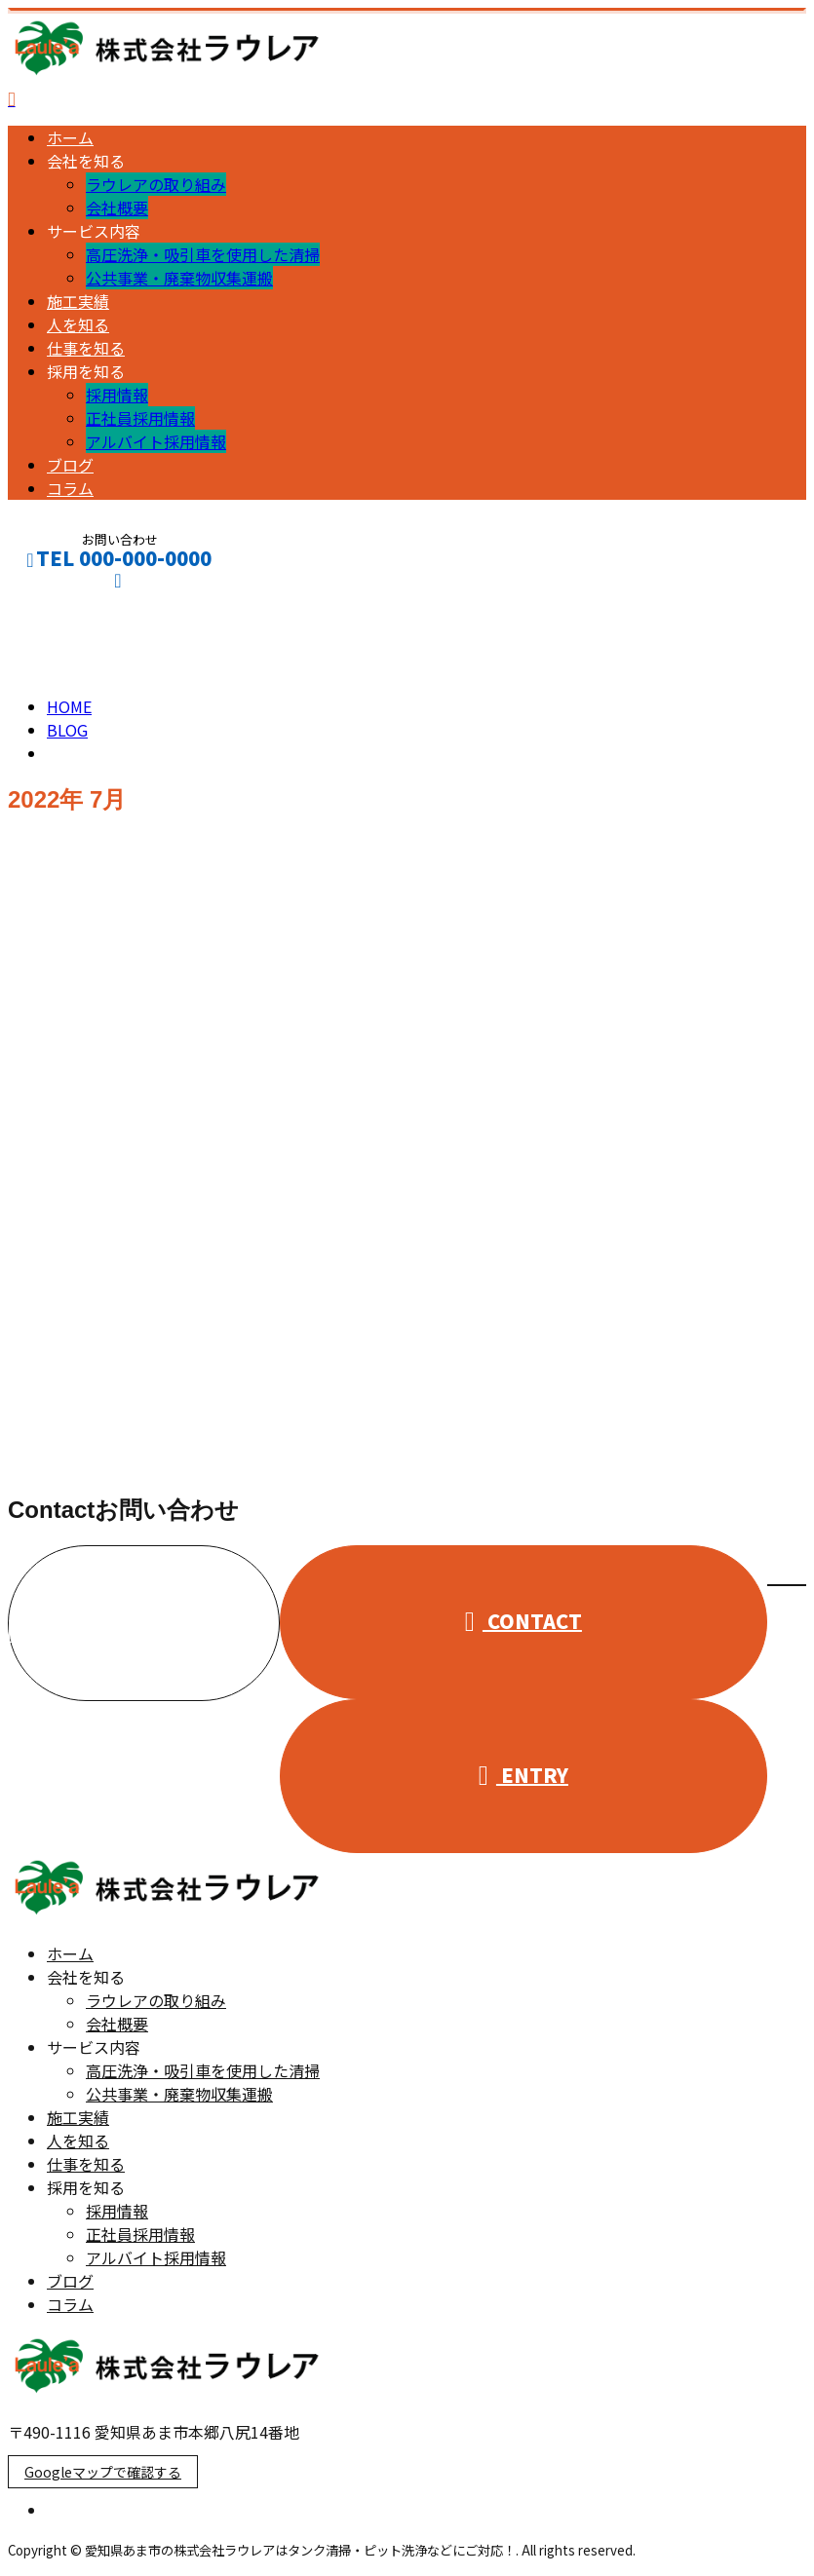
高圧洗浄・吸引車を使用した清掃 (203, 254)
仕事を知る (86, 348)
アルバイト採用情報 (156, 441)
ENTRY (523, 1775)
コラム (70, 488)
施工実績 (78, 301)
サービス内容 (93, 231)
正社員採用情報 (140, 418)
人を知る (78, 324)
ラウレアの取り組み (156, 184)
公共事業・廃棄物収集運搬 (179, 277)
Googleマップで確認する (102, 2471)
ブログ (70, 464)
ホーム (70, 137)
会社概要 (117, 207)
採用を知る (86, 371)
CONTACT (76, 604)
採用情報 (117, 394)
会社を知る (86, 160)
